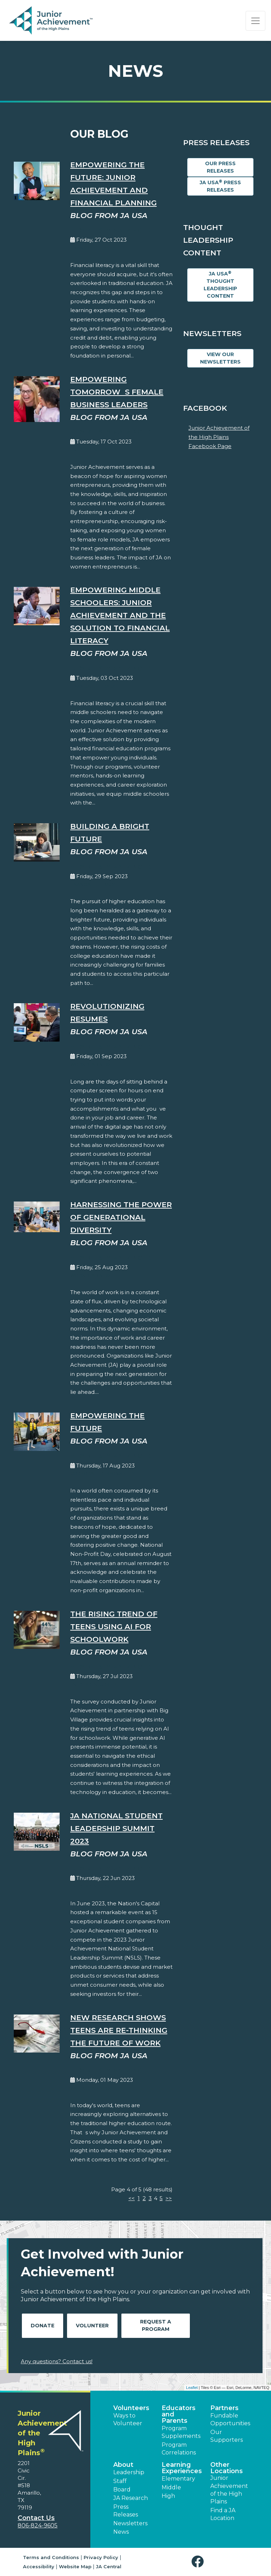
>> (168, 2198)
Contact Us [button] (36, 2518)
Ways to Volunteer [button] (127, 2419)
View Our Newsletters (220, 358)
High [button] (168, 2496)
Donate (42, 2325)
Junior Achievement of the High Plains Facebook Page (218, 436)
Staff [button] (120, 2481)
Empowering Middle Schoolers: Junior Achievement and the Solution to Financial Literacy (120, 615)
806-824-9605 (38, 2525)
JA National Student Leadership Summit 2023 (116, 1828)
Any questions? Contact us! (56, 2361)
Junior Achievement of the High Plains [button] (229, 2490)
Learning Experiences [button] (182, 2468)
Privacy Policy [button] (101, 2557)
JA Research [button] (130, 2498)
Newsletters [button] (130, 2523)
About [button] (123, 2465)
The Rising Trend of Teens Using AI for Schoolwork (113, 1626)
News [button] (121, 2531)
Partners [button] (224, 2408)
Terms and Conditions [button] (51, 2557)
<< (131, 2198)
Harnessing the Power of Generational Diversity (121, 1217)
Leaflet (192, 2387)
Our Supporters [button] (226, 2436)
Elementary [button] (178, 2478)
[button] (199, 2561)
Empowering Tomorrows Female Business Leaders (116, 392)
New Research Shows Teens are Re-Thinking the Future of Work (118, 2030)
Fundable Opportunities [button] (230, 2419)
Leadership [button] (128, 2472)
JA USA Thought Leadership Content (220, 284)
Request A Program (155, 2325)
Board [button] (122, 2489)
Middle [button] (171, 2487)
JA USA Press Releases (220, 186)
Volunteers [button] (131, 2408)
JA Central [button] (108, 2566)
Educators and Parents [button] (178, 2414)
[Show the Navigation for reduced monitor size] (255, 21)
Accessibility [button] (38, 2566)
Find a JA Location (222, 2514)
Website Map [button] (75, 2566)
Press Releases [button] (125, 2510)
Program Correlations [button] (179, 2448)
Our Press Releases (220, 167)
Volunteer (92, 2325)
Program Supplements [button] (181, 2432)
